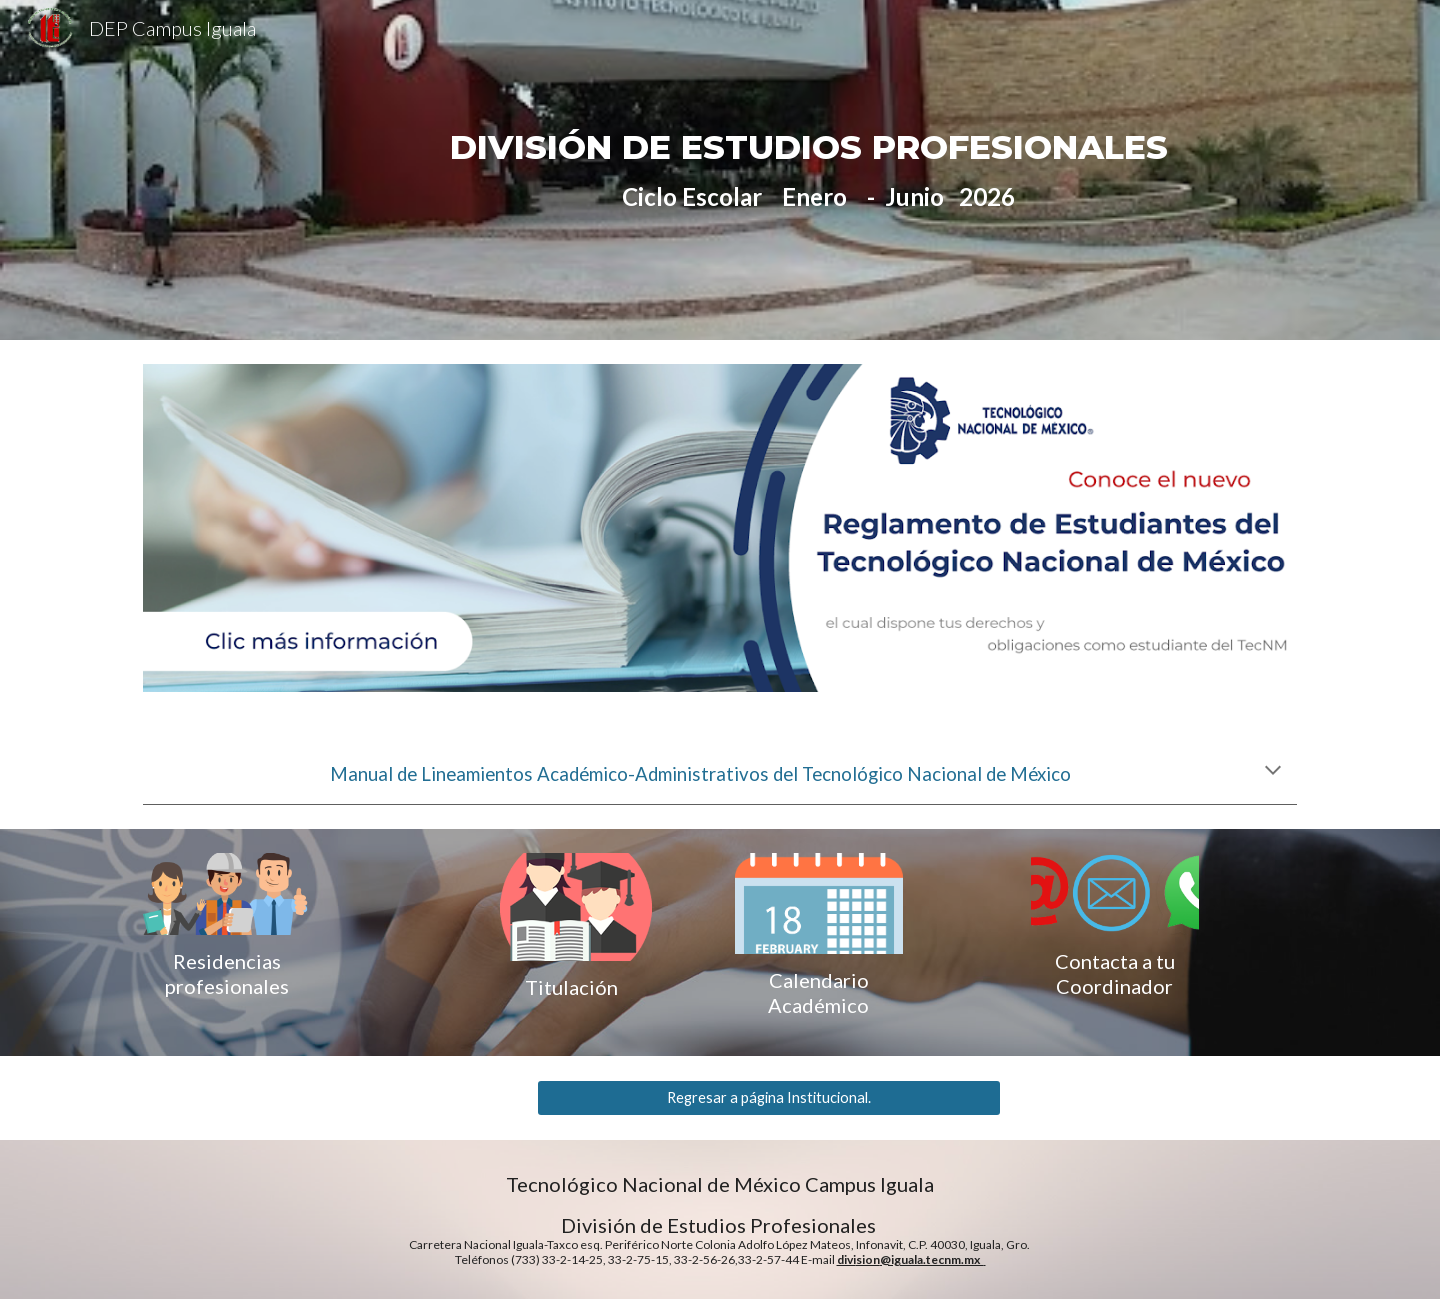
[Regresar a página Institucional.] (769, 1098)
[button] (1273, 772)
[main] (818, 170)
